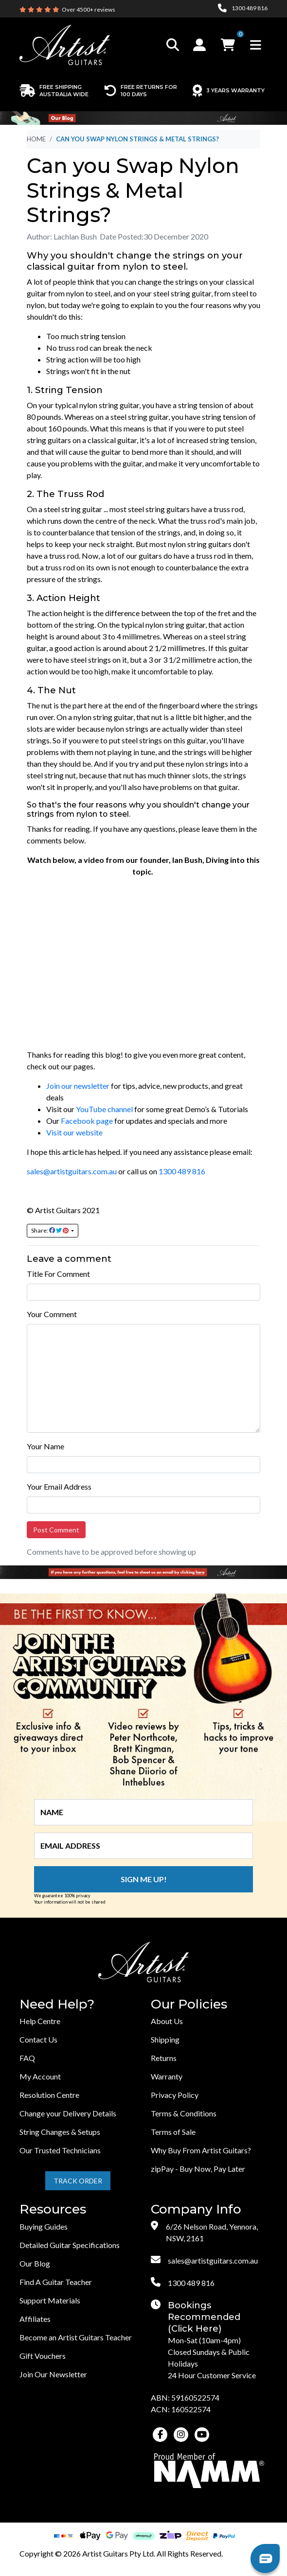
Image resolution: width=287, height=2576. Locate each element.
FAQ (27, 2057)
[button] (201, 45)
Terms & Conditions (183, 2113)
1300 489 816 (182, 1171)
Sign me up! (144, 1879)
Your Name (45, 1446)
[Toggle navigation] (256, 45)
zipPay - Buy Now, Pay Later (198, 2168)
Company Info (196, 2209)
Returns (164, 2057)
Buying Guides (43, 2226)
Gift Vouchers (42, 2355)
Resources (52, 2209)
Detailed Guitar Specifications (69, 2245)
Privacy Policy (174, 2094)
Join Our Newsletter (53, 2374)
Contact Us (38, 2039)
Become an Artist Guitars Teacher (75, 2337)
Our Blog (34, 2263)
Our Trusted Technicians (60, 2150)
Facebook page (87, 1120)
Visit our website (74, 1132)
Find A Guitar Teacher (55, 2281)
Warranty (166, 2076)
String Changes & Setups (59, 2131)
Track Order (78, 2181)
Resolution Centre (49, 2094)
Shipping (165, 2039)
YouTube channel (104, 1109)
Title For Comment (58, 1273)
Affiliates (35, 2318)
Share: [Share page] (50, 1230)
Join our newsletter (77, 1085)
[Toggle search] (172, 45)
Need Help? (56, 2004)
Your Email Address (59, 1486)
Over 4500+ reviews (88, 9)
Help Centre (39, 2021)
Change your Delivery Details (67, 2113)
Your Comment (52, 1314)
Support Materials (49, 2300)
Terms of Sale (173, 2131)
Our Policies (189, 2004)
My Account (40, 2076)
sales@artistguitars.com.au (72, 1171)
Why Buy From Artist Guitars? (201, 2150)
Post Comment (56, 1530)
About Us (167, 2021)
